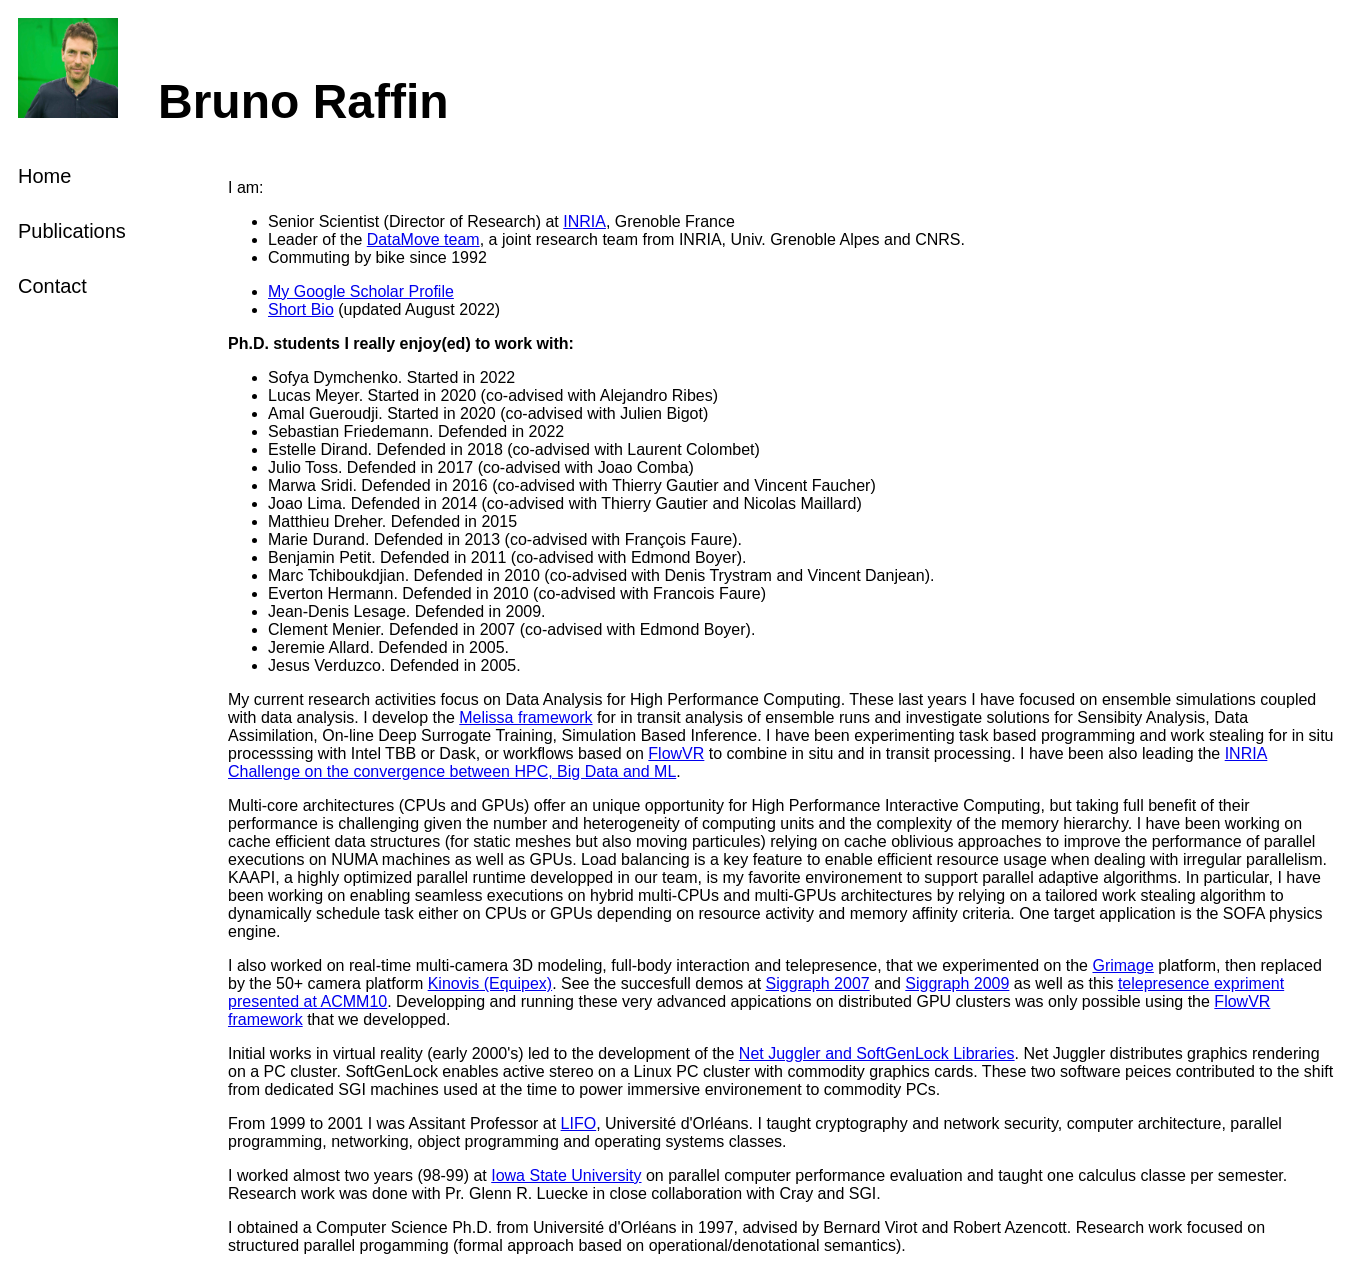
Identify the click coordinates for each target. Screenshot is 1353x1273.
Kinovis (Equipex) (490, 983)
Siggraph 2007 (818, 983)
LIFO (579, 1123)
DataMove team (423, 239)
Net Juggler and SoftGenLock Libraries (877, 1053)
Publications (72, 231)
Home (44, 176)
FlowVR (676, 753)
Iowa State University (566, 1175)
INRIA (584, 221)
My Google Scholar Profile (361, 291)
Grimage (1122, 965)
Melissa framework (525, 717)
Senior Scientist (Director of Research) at (415, 221)
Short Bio (301, 309)
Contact (52, 286)
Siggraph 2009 (957, 983)
